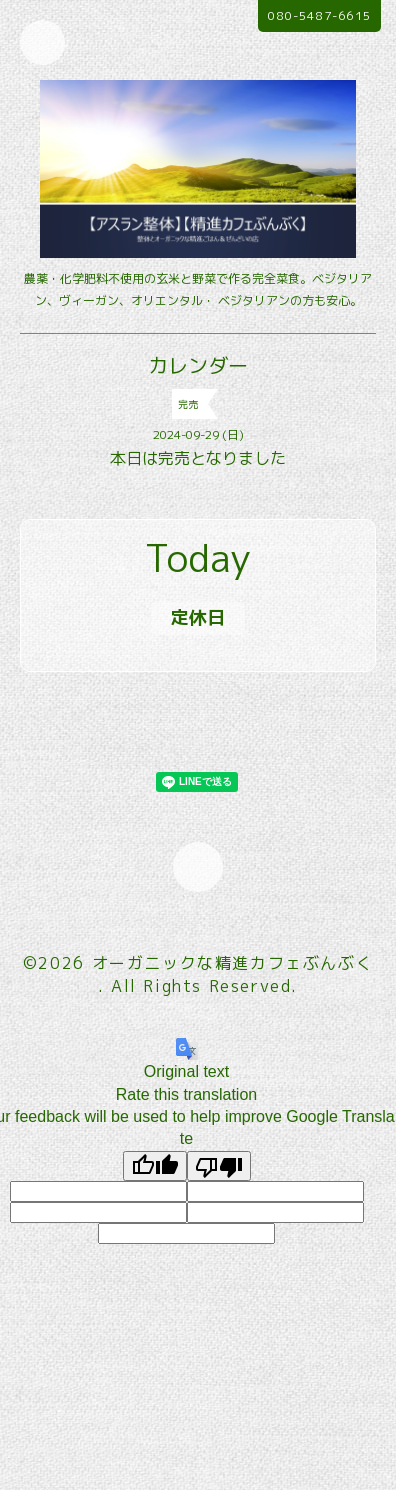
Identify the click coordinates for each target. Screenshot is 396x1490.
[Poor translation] (219, 1166)
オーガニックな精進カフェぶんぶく (233, 963)
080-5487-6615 (319, 15)
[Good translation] (155, 1166)
